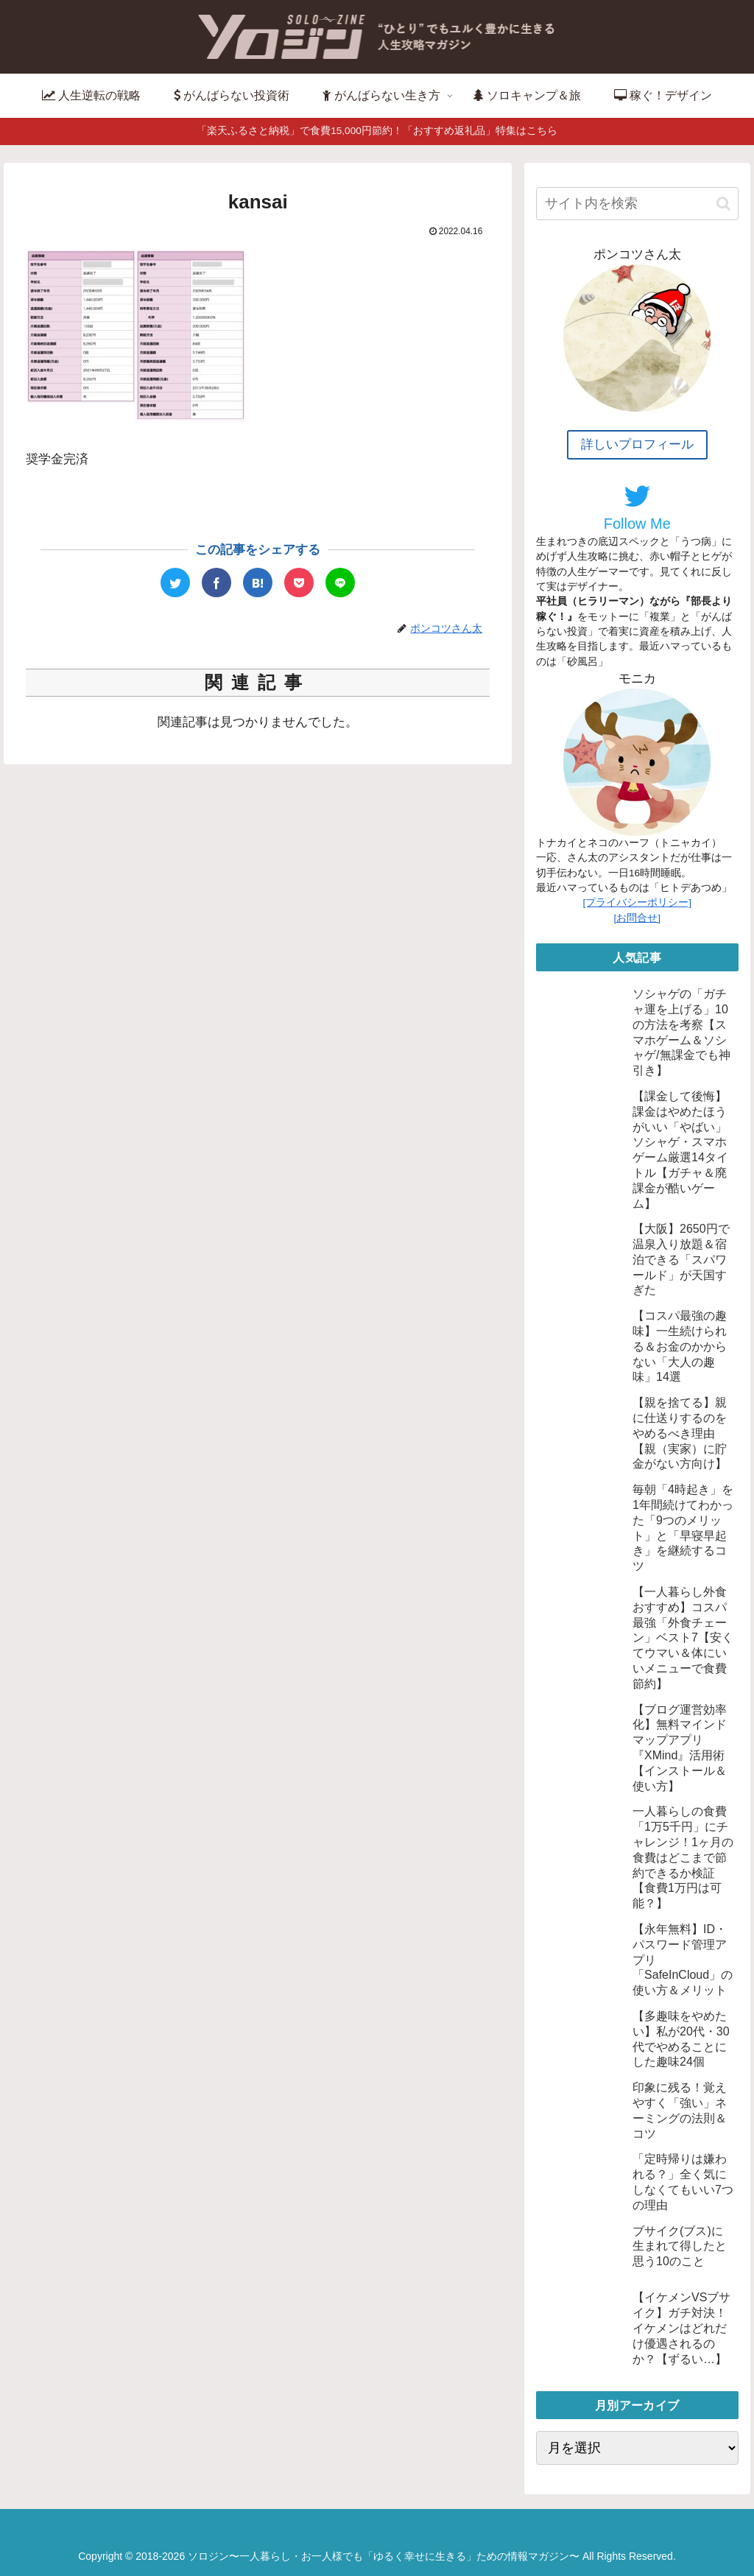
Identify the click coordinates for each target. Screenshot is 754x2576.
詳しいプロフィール (637, 444)
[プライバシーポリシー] (637, 902)
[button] (723, 203)
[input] (637, 203)
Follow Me (637, 507)
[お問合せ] (637, 917)
